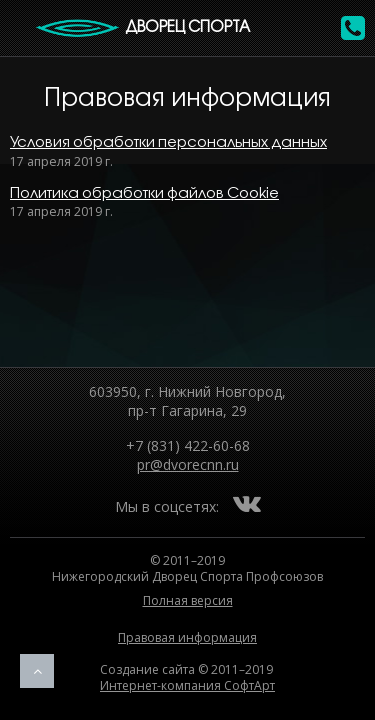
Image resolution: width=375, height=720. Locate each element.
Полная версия (188, 600)
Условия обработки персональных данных (168, 143)
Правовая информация (187, 637)
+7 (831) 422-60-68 (188, 445)
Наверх (37, 671)
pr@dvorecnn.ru (188, 464)
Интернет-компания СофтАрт (187, 685)
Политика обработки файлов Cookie (144, 194)
